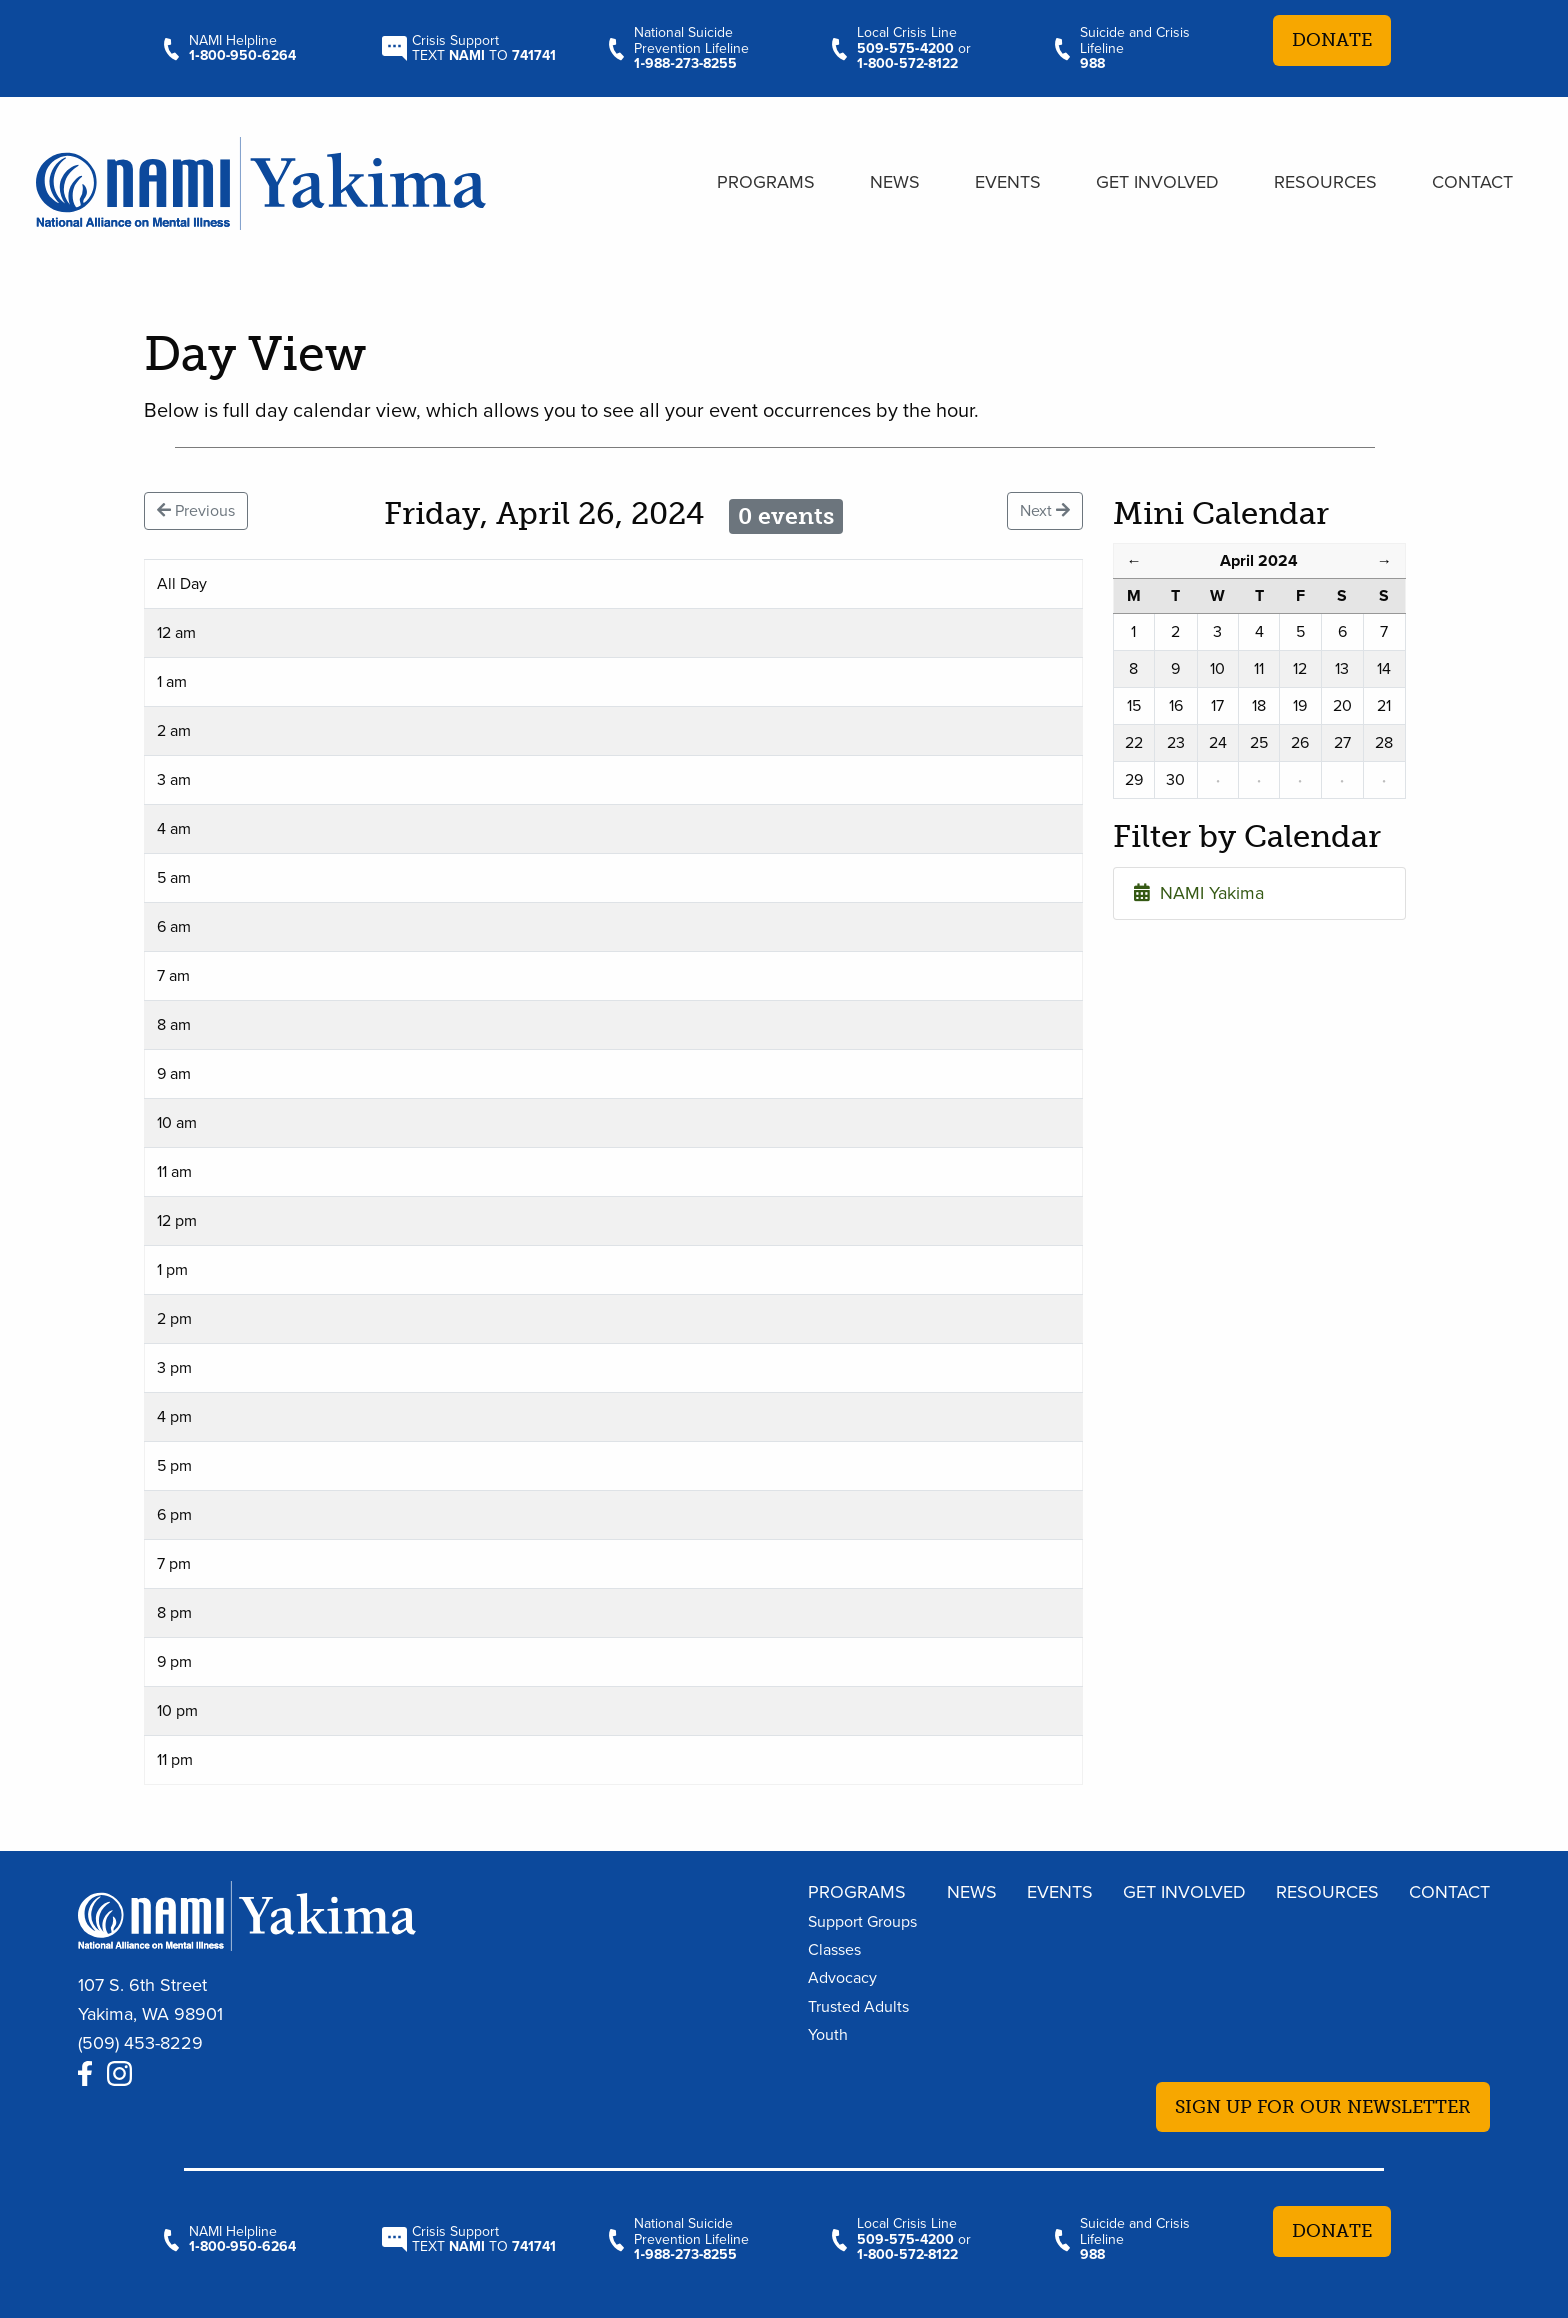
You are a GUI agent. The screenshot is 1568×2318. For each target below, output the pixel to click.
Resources (1325, 182)
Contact (1472, 182)
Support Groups (862, 1922)
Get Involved (1157, 182)
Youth (828, 2035)
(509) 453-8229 (140, 2043)
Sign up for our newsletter (1323, 2107)
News (895, 182)
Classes (834, 1950)
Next (1045, 511)
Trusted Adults (858, 2007)
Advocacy (842, 1978)
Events (1008, 182)
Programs (766, 182)
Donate (1332, 40)
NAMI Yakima (1199, 893)
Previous (196, 511)
